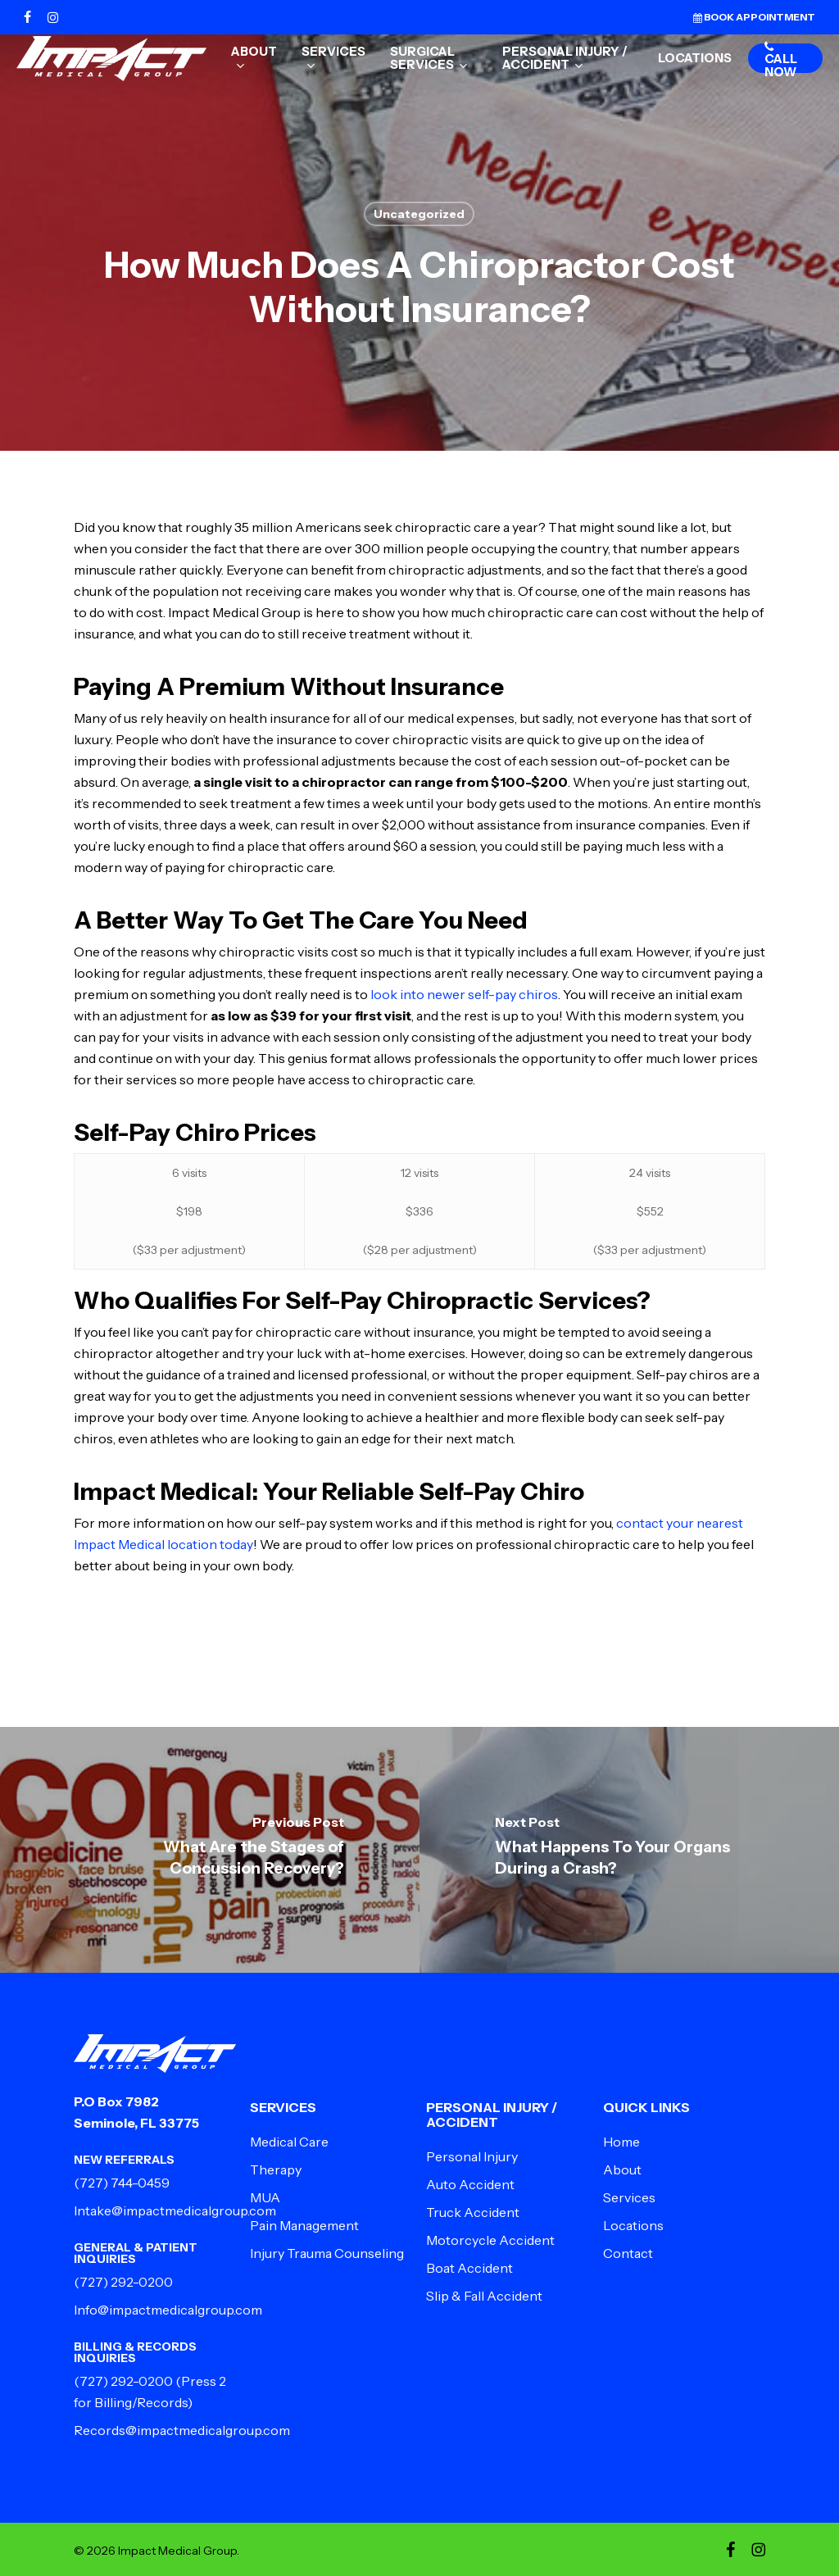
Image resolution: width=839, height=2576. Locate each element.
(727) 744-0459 (122, 2182)
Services (629, 2197)
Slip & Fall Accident (484, 2296)
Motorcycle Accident (490, 2240)
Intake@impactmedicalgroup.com (175, 2210)
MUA (265, 2197)
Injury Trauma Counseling (327, 2253)
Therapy (276, 2169)
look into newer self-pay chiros (464, 994)
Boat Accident (469, 2268)
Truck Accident (472, 2212)
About (622, 2169)
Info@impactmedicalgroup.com (168, 2309)
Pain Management (304, 2225)
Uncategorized (419, 214)
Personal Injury (472, 2156)
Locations (633, 2225)
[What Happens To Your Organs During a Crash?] (629, 1850)
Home (621, 2141)
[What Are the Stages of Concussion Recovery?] (210, 1850)
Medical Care (289, 2141)
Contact (628, 2253)
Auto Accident (470, 2184)
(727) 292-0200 (123, 2282)
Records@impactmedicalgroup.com (182, 2430)
